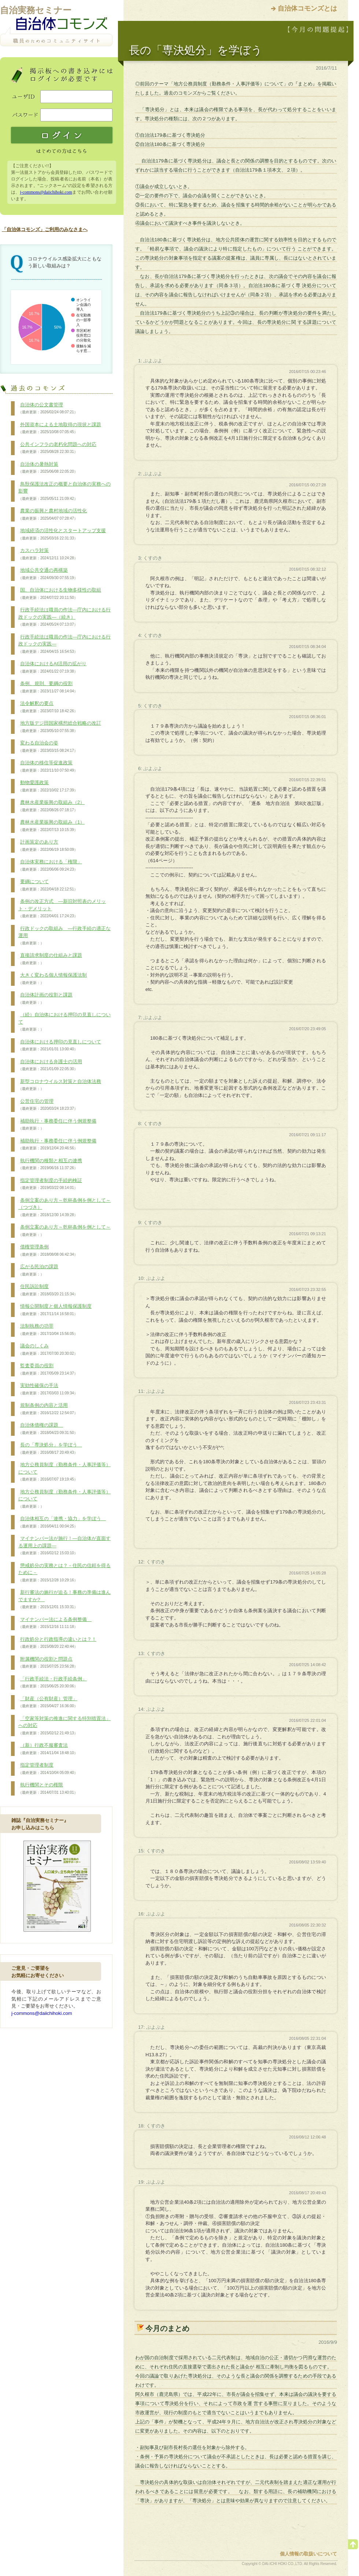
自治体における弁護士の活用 (50, 1065)
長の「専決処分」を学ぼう (50, 1448)
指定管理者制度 (48, 1768)
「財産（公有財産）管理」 (48, 1702)
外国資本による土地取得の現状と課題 (59, 428)
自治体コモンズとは (307, 8)
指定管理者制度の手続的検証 (50, 1184)
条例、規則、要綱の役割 (48, 687)
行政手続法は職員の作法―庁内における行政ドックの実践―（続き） (64, 617)
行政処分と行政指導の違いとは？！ (57, 1643)
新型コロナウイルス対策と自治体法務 (59, 1085)
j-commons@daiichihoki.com (46, 192)
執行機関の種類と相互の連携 (50, 1164)
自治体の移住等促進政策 (48, 766)
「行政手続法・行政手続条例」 (52, 1682)
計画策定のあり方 (48, 845)
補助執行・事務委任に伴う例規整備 (57, 1124)
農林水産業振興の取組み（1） (51, 826)
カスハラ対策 (48, 554)
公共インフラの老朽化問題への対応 (57, 448)
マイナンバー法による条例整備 (55, 1623)
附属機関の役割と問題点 (48, 1662)
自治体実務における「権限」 (50, 865)
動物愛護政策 (48, 786)
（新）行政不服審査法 (48, 1749)
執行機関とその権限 (48, 1788)
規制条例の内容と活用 (48, 1409)
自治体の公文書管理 (48, 408)
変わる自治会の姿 (48, 746)
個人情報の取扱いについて (308, 2554)
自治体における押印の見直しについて (59, 1045)
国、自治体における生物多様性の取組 (59, 593)
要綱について (48, 885)
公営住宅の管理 (48, 1105)
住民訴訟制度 (48, 1290)
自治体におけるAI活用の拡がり (52, 667)
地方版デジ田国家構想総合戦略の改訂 (59, 726)
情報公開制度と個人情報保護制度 (55, 1310)
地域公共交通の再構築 (48, 574)
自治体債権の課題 (48, 1428)
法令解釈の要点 (48, 707)
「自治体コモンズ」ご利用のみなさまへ (45, 229)
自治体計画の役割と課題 (45, 998)
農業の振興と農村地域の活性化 (52, 514)
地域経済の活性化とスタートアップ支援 (62, 534)
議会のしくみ (48, 1349)
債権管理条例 (48, 1250)
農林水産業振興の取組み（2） (51, 806)
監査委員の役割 (48, 1369)
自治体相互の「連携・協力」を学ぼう (62, 1522)
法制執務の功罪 (48, 1329)
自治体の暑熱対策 (48, 468)
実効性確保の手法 (48, 1389)
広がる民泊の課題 (38, 1270)
